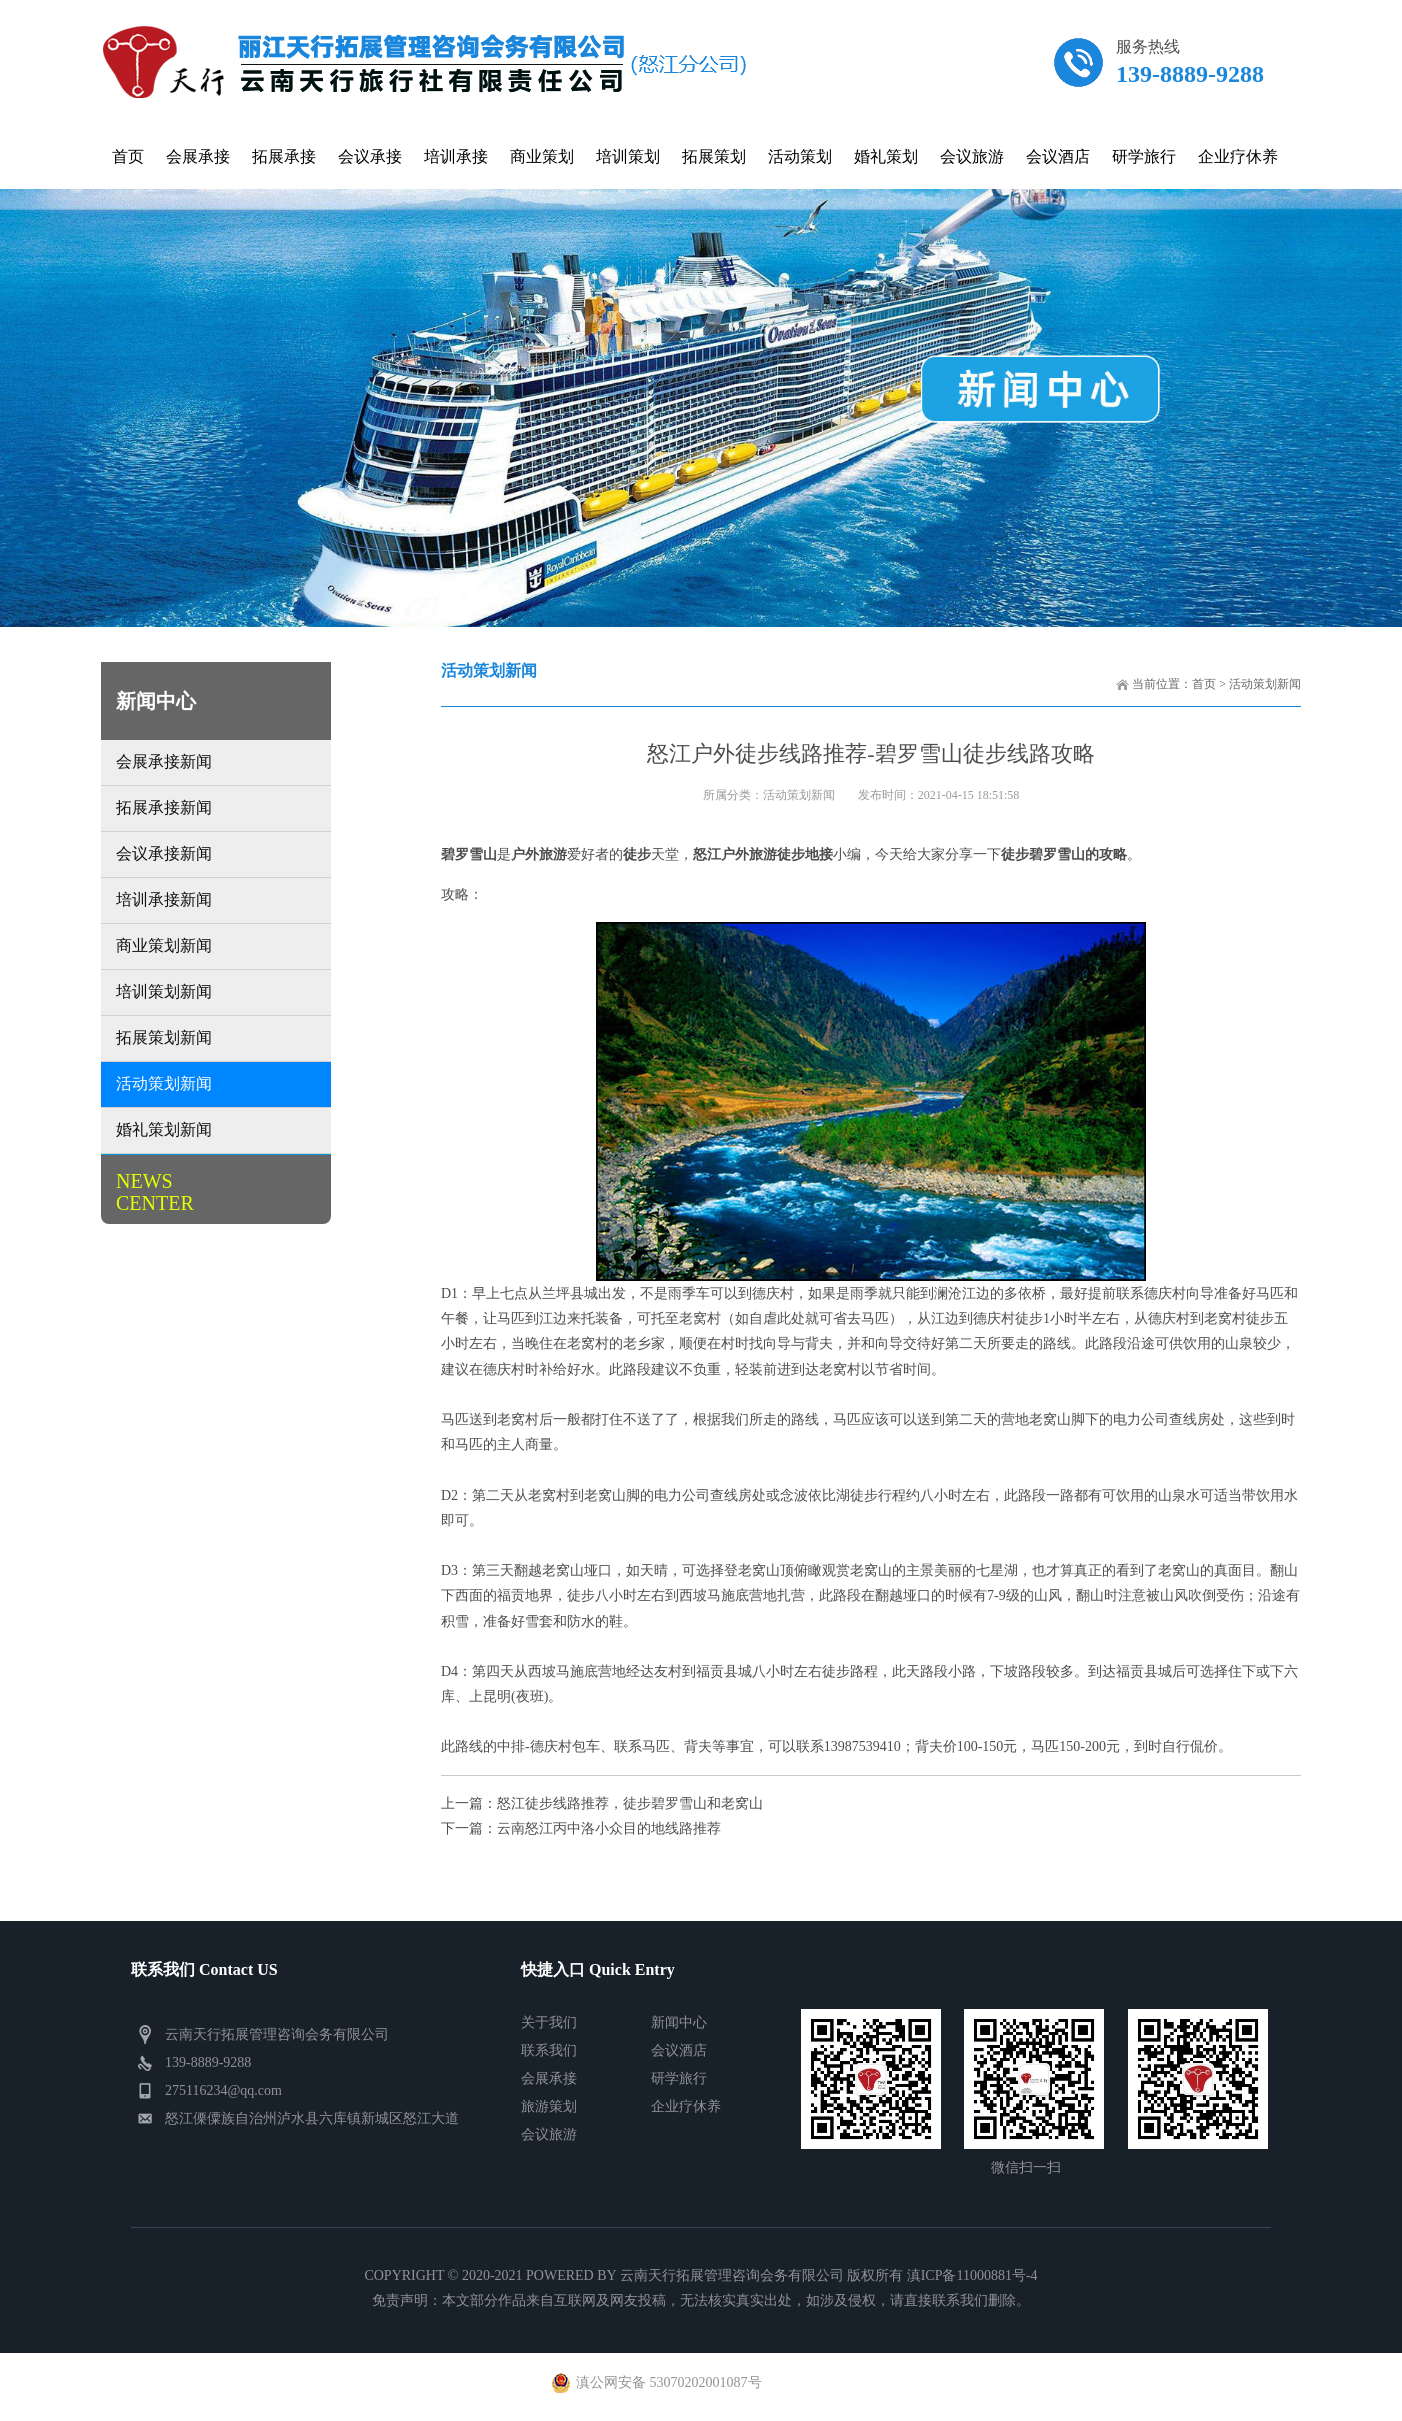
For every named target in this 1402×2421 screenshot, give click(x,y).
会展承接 (549, 2078)
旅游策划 (549, 2106)
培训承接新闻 (164, 899)
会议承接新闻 (164, 853)
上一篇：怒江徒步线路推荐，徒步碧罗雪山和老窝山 (602, 1803)
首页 (1204, 684)
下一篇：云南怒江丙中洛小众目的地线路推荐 (581, 1828)
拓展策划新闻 (164, 1037)
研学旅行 (679, 2078)
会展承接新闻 (164, 761)
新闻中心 (679, 2022)
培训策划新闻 (164, 991)
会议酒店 (679, 2050)
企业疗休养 (686, 2106)
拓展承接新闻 (164, 807)
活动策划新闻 (1265, 684)
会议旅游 (549, 2134)
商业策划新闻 (164, 945)
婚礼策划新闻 (164, 1129)
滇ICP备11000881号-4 (972, 2275)
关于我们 (549, 2022)
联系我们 (549, 2050)
